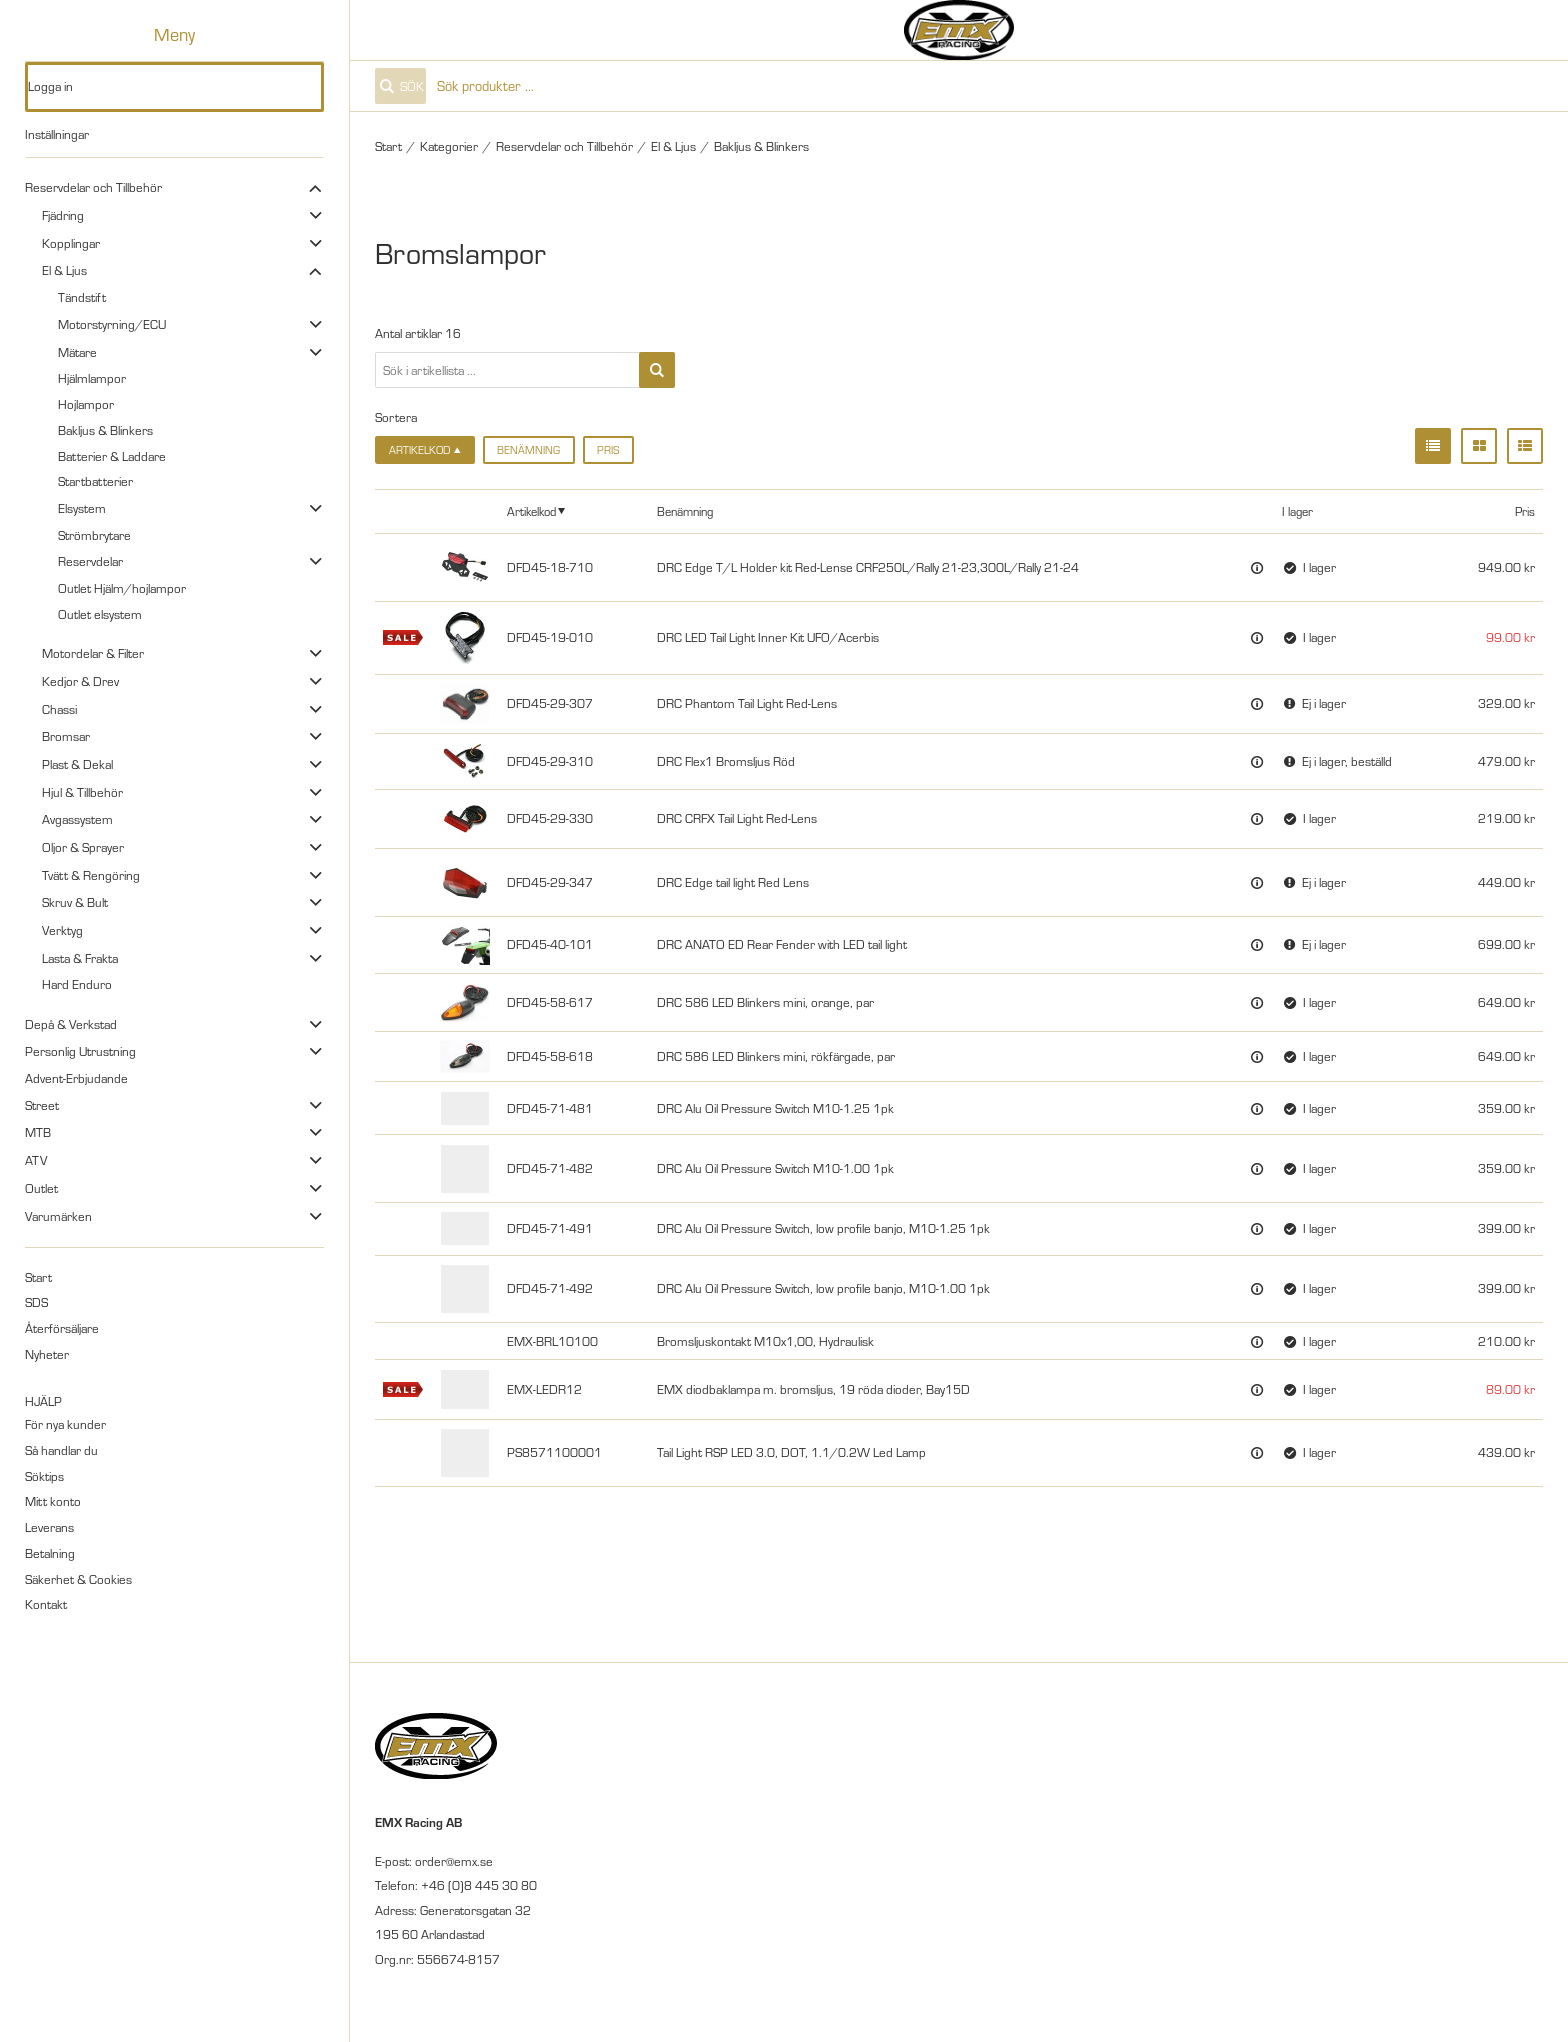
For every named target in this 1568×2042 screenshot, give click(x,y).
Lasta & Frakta (80, 958)
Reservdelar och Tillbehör (93, 187)
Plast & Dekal (77, 764)
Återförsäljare (62, 1328)
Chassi (59, 709)
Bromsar (66, 736)
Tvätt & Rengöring (91, 875)
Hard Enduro (77, 984)
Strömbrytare (94, 535)
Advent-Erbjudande (76, 1078)
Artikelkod (531, 511)
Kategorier (449, 146)
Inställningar (57, 134)
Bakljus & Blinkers (105, 430)
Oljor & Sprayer (83, 847)
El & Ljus (64, 270)
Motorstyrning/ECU (112, 324)
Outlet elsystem (100, 614)
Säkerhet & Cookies (78, 1579)
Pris (608, 450)
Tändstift (82, 297)
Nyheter (47, 1354)
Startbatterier (95, 481)
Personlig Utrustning (80, 1051)
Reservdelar (90, 561)
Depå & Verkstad (71, 1024)
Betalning (50, 1553)
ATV (36, 1160)
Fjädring (63, 215)
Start (38, 1277)
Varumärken (58, 1216)
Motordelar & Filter (93, 653)
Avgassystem (77, 819)
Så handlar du (61, 1450)
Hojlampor (86, 404)
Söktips (44, 1476)
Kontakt (46, 1604)
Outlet (41, 1188)
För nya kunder (65, 1424)
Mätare (77, 352)
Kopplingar (71, 243)
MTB (38, 1132)
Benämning (528, 450)
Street (42, 1105)
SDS (36, 1302)
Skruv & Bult (75, 902)
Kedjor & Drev (80, 681)
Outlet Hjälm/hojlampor (122, 588)
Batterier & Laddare (112, 456)
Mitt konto (53, 1501)
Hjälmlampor (92, 378)
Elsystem (82, 508)
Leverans (49, 1527)
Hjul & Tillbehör (82, 792)
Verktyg (62, 930)
